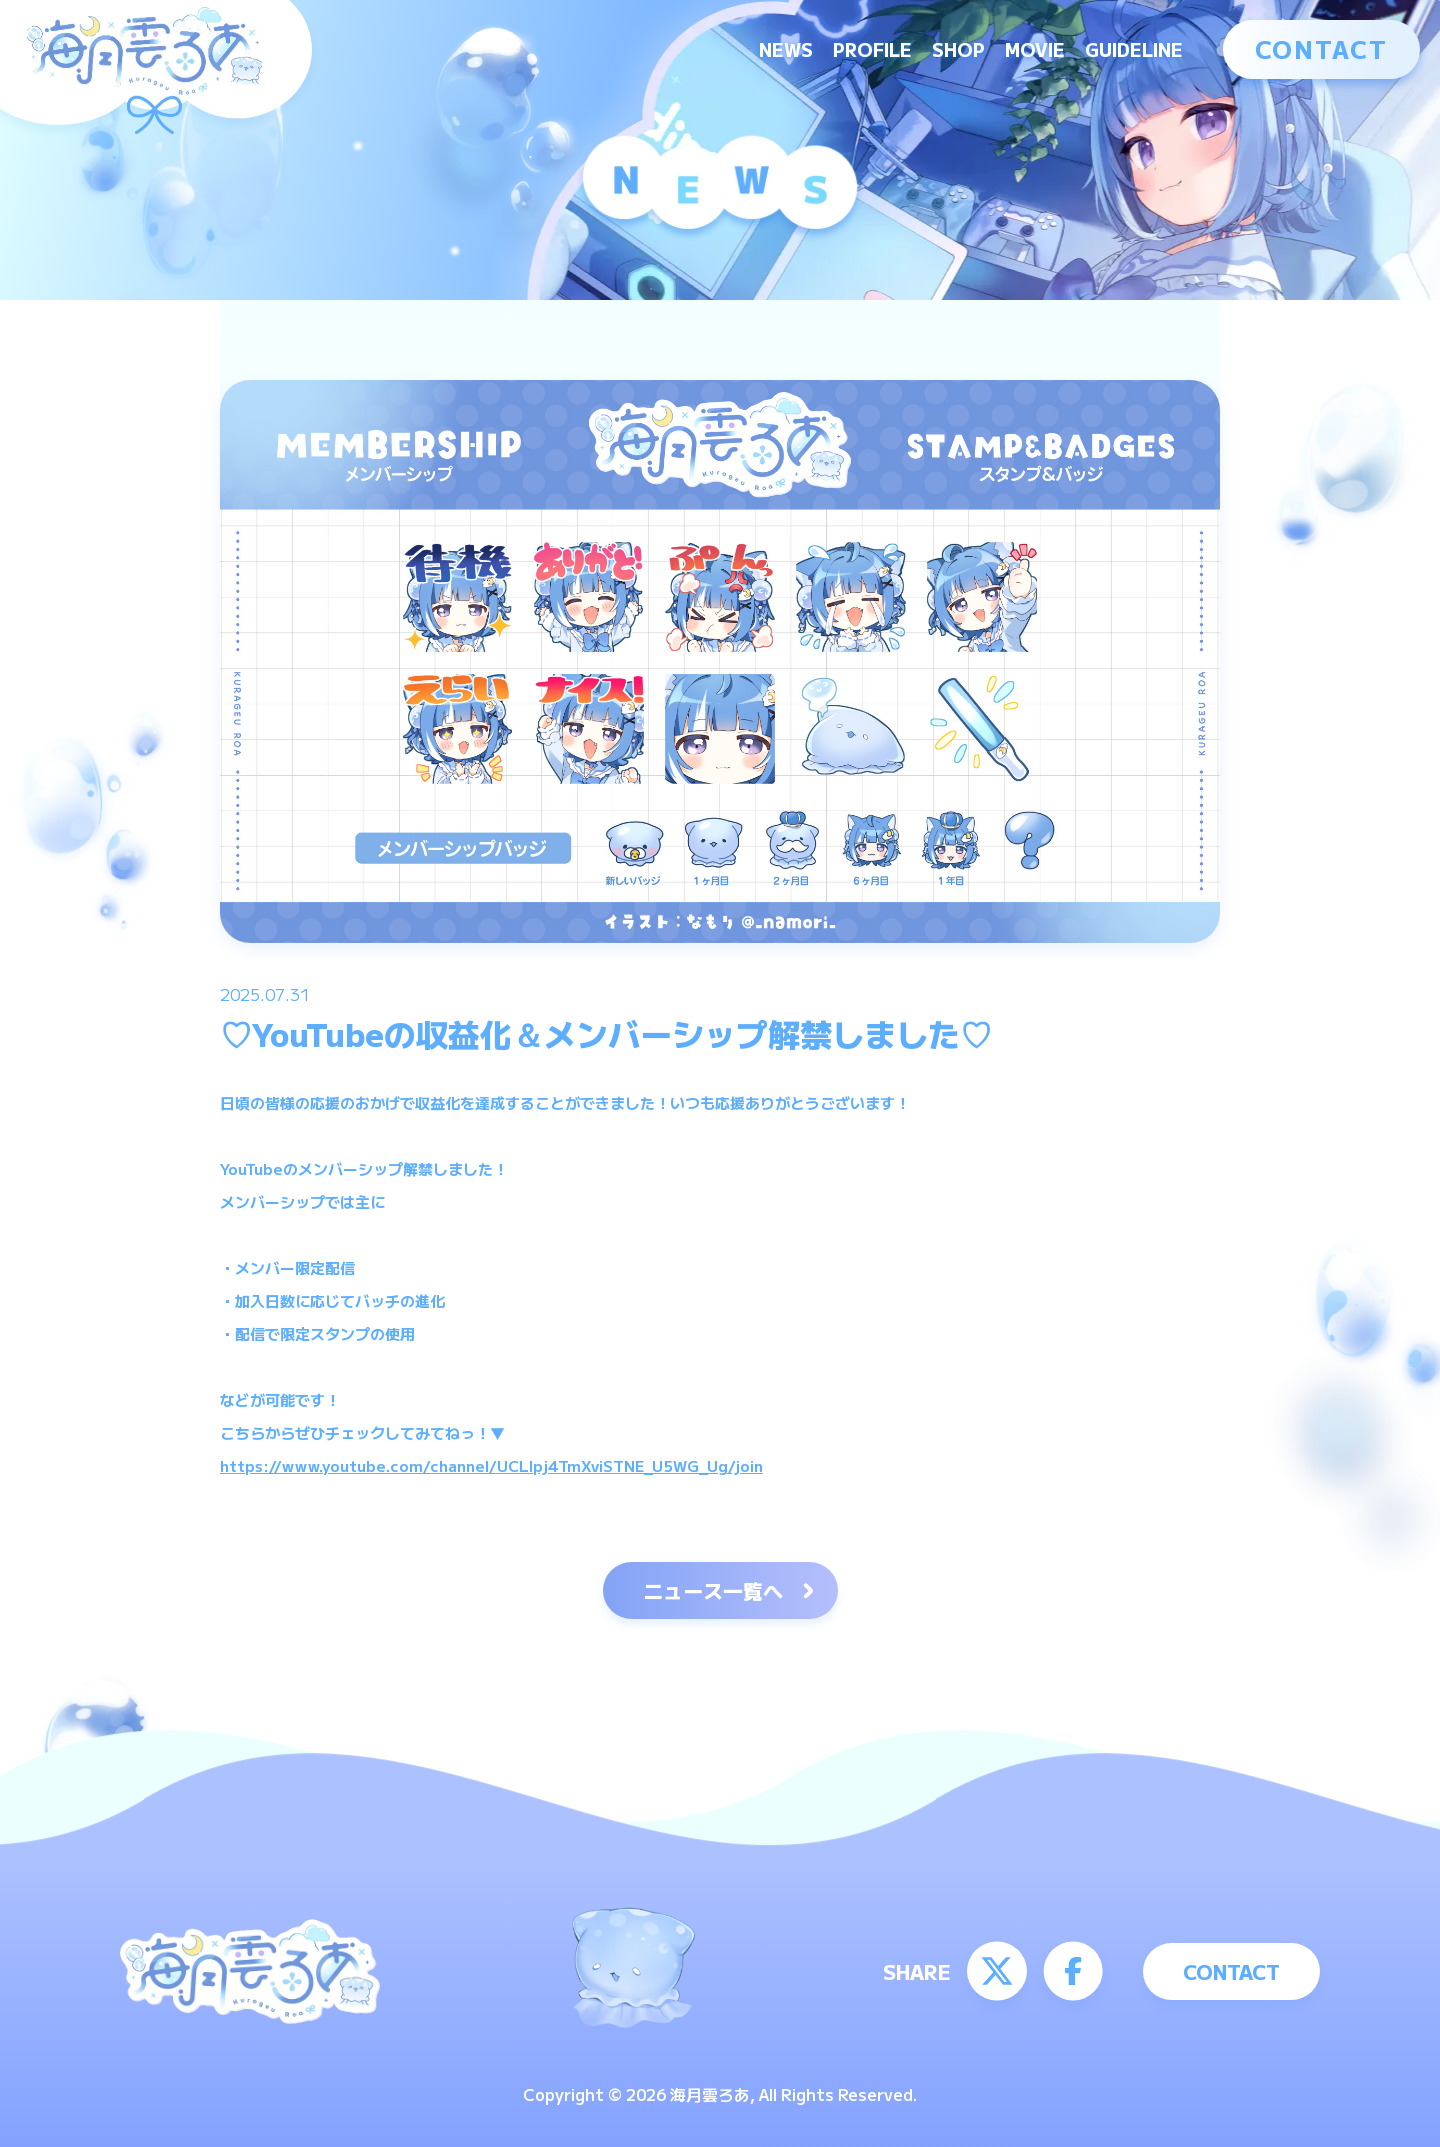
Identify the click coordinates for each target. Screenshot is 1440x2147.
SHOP (958, 49)
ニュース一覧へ (713, 1590)
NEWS (786, 49)
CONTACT (1321, 48)
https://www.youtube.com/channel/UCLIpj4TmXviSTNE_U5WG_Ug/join (491, 1465)
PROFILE (872, 49)
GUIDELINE (1134, 49)
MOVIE (1035, 49)
